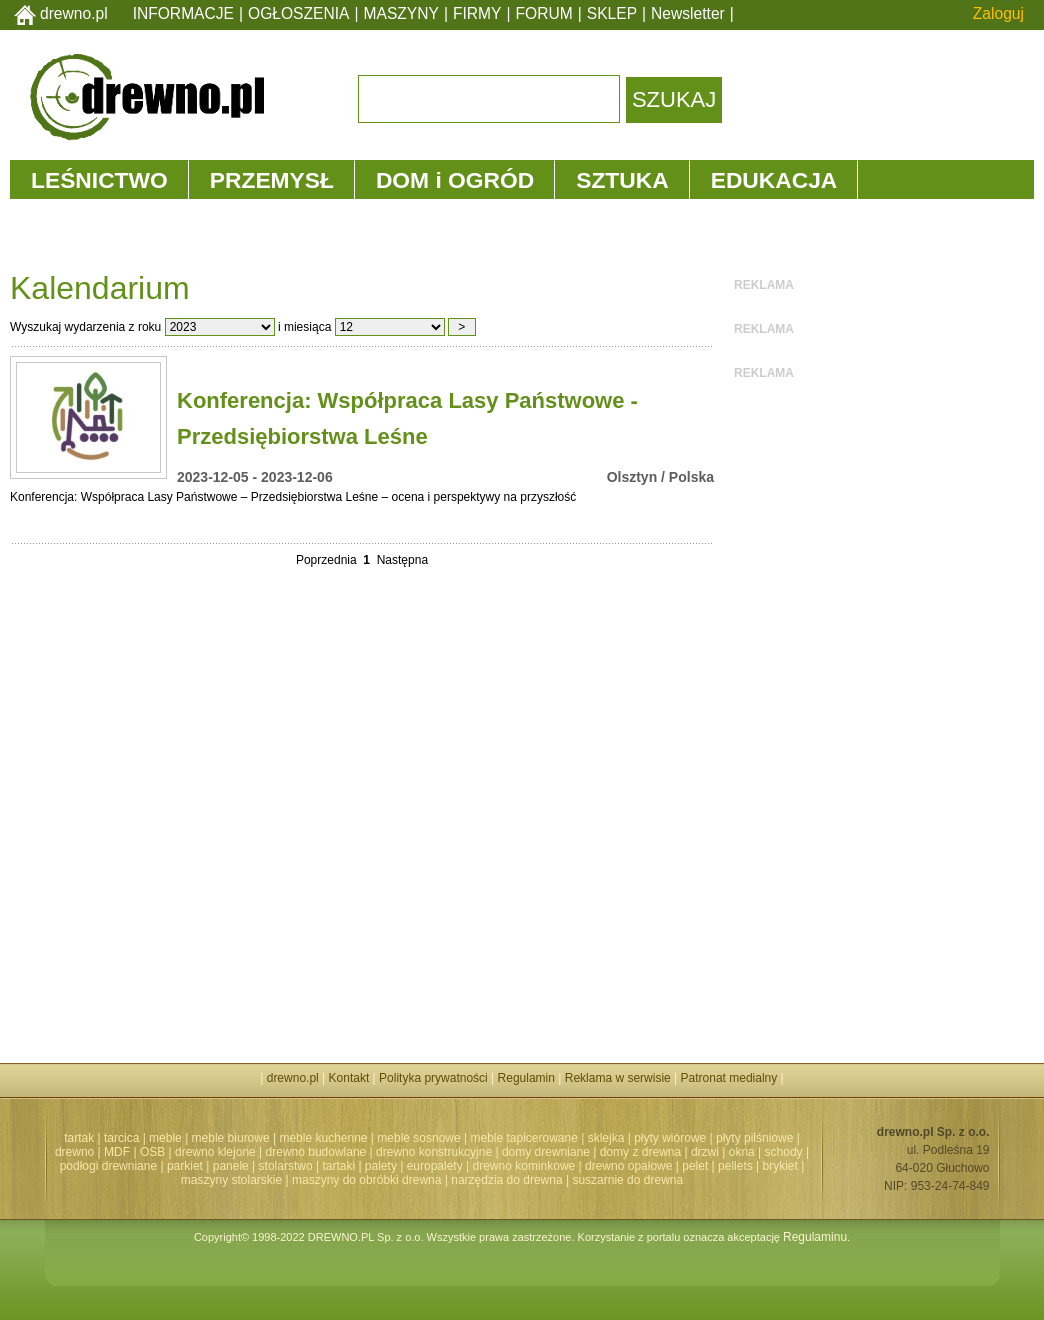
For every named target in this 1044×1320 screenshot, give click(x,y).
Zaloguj (998, 13)
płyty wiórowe (670, 1138)
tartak (79, 1138)
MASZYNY (401, 13)
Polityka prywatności (433, 1078)
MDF (117, 1152)
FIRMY (477, 13)
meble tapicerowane (523, 1138)
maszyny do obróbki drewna (366, 1180)
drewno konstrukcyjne (434, 1152)
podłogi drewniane (108, 1166)
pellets (735, 1166)
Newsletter (688, 13)
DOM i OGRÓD (455, 180)
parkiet (185, 1166)
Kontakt (349, 1078)
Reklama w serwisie (618, 1078)
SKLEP (612, 13)
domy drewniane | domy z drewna (591, 1152)
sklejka (606, 1138)
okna (742, 1152)
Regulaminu (815, 1237)
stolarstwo (286, 1166)
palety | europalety (414, 1166)
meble (165, 1138)
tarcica (121, 1138)
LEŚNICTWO (99, 180)
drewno (74, 1152)
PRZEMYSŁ (272, 180)
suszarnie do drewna (627, 1180)
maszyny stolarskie (231, 1180)
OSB (152, 1152)
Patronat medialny (729, 1078)
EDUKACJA (774, 180)
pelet (695, 1166)
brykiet (780, 1166)
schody (784, 1152)
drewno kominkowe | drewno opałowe (573, 1166)
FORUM (544, 13)
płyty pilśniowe (754, 1138)
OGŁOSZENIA (298, 13)
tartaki (338, 1166)
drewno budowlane (316, 1152)
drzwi (705, 1152)
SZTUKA (622, 180)
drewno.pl (74, 13)
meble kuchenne (323, 1138)
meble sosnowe (418, 1138)
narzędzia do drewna (506, 1180)
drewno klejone (215, 1152)
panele (231, 1166)
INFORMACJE (183, 13)
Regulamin (526, 1078)
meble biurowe (231, 1138)
